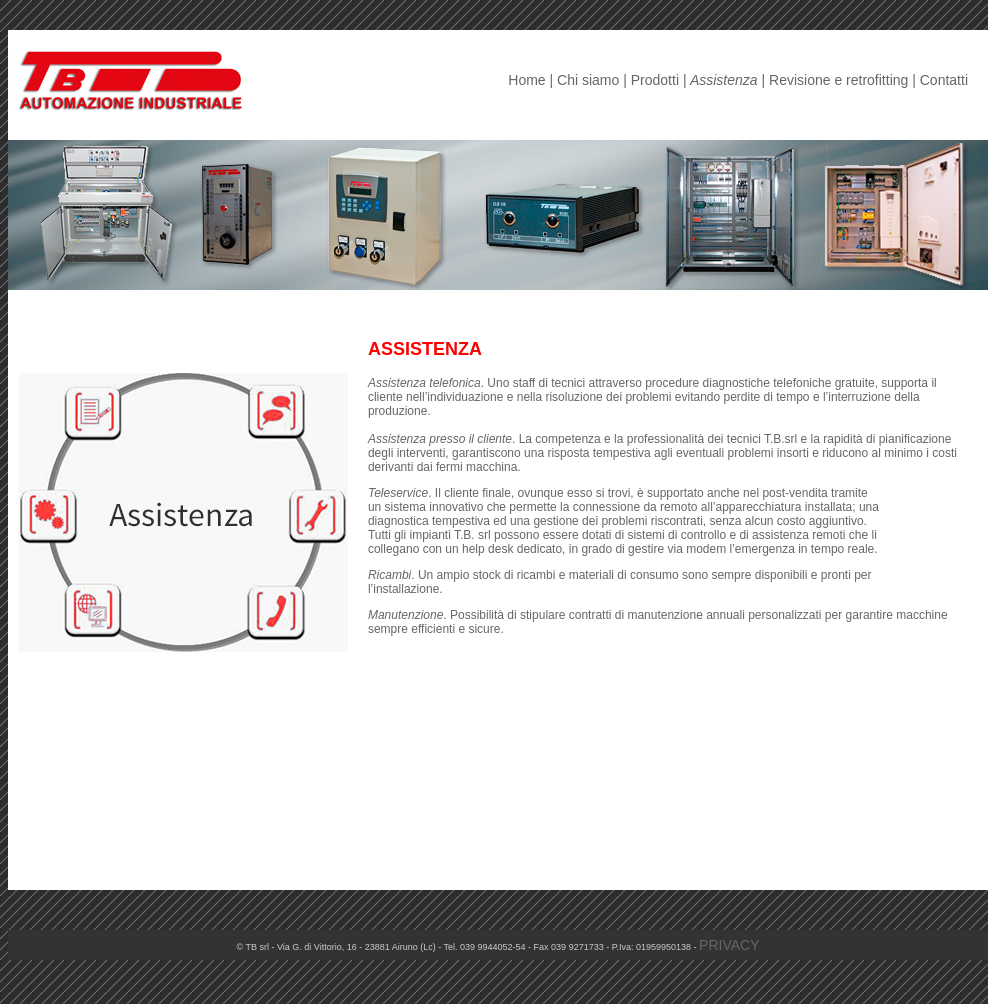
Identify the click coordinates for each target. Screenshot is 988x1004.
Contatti (944, 80)
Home (526, 80)
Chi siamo (588, 80)
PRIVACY (729, 945)
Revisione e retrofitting (838, 80)
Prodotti (655, 80)
